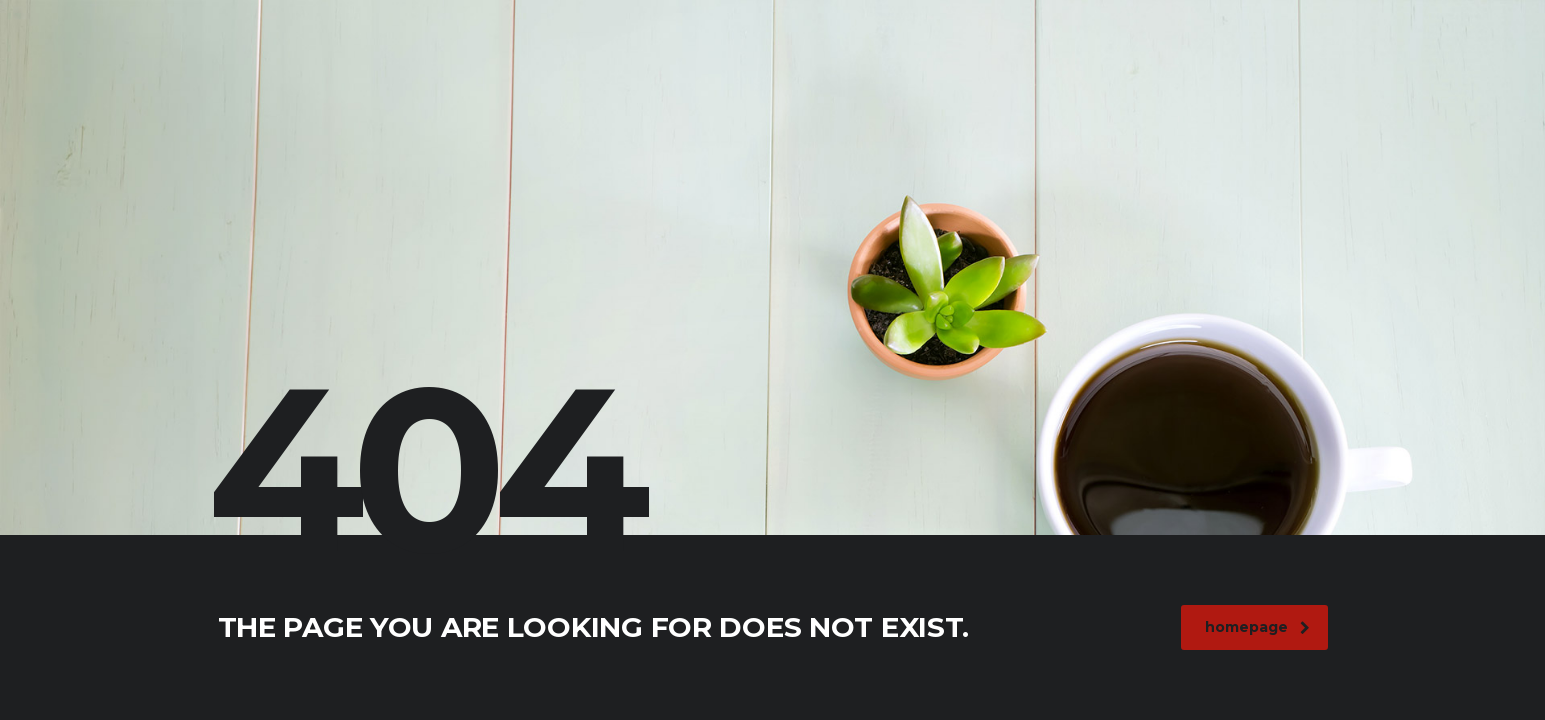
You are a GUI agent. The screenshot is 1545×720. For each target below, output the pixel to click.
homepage (1257, 627)
